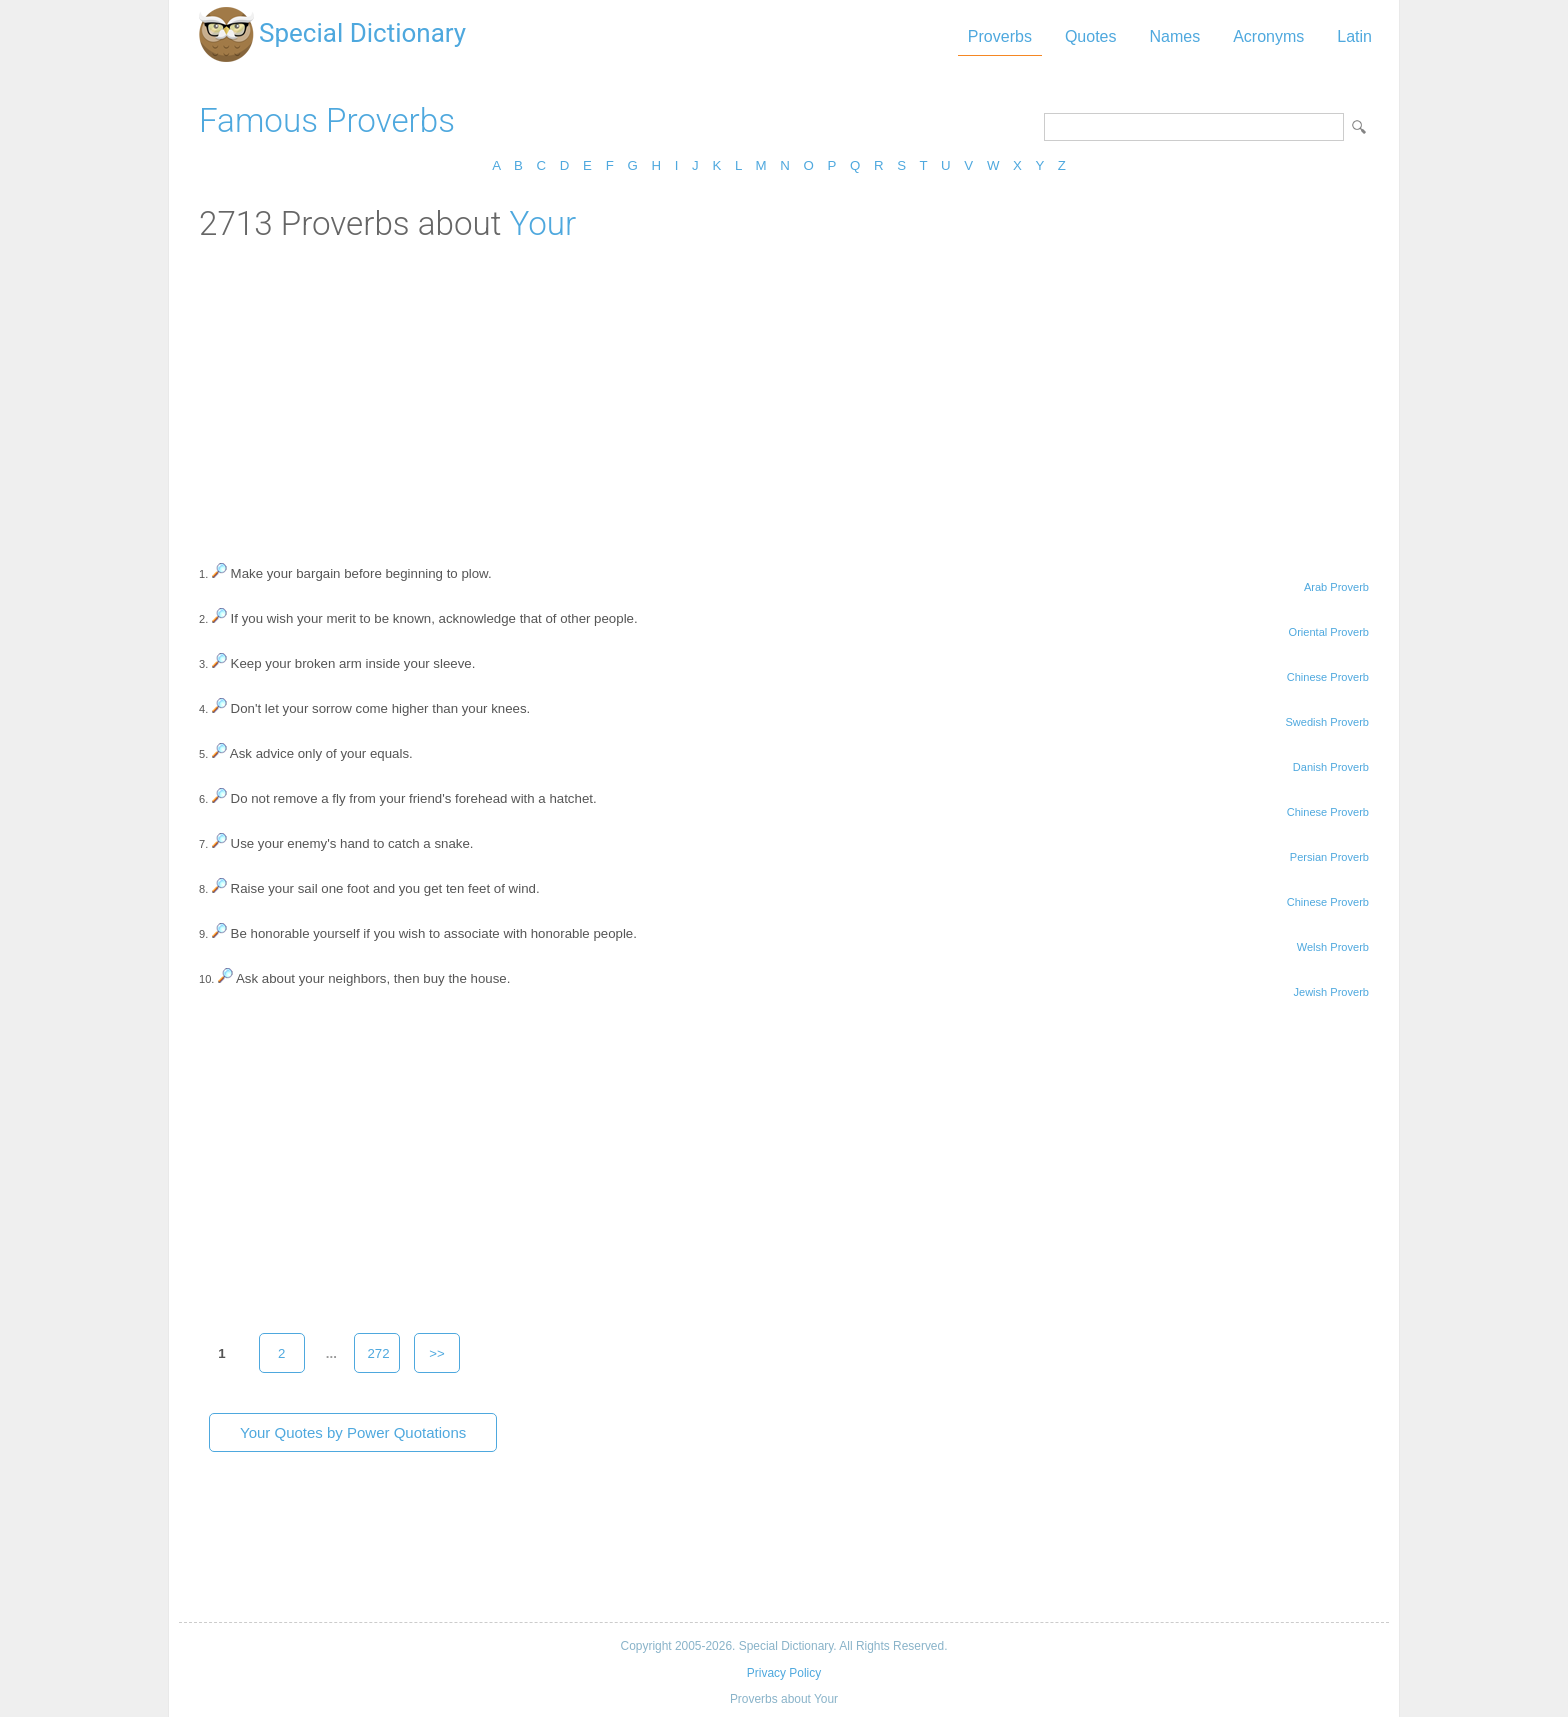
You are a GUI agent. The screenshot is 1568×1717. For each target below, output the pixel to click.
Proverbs (1000, 36)
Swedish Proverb (1327, 722)
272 (378, 1353)
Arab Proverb (1336, 587)
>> (437, 1353)
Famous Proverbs (327, 120)
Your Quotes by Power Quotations (353, 1432)
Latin (1354, 36)
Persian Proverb (1329, 857)
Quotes (1091, 36)
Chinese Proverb (1328, 677)
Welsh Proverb (1333, 947)
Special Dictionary (362, 33)
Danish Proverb (1331, 767)
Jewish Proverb (1331, 992)
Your (542, 223)
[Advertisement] (784, 393)
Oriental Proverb (1329, 632)
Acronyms (1268, 36)
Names (1174, 36)
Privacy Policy (784, 1673)
